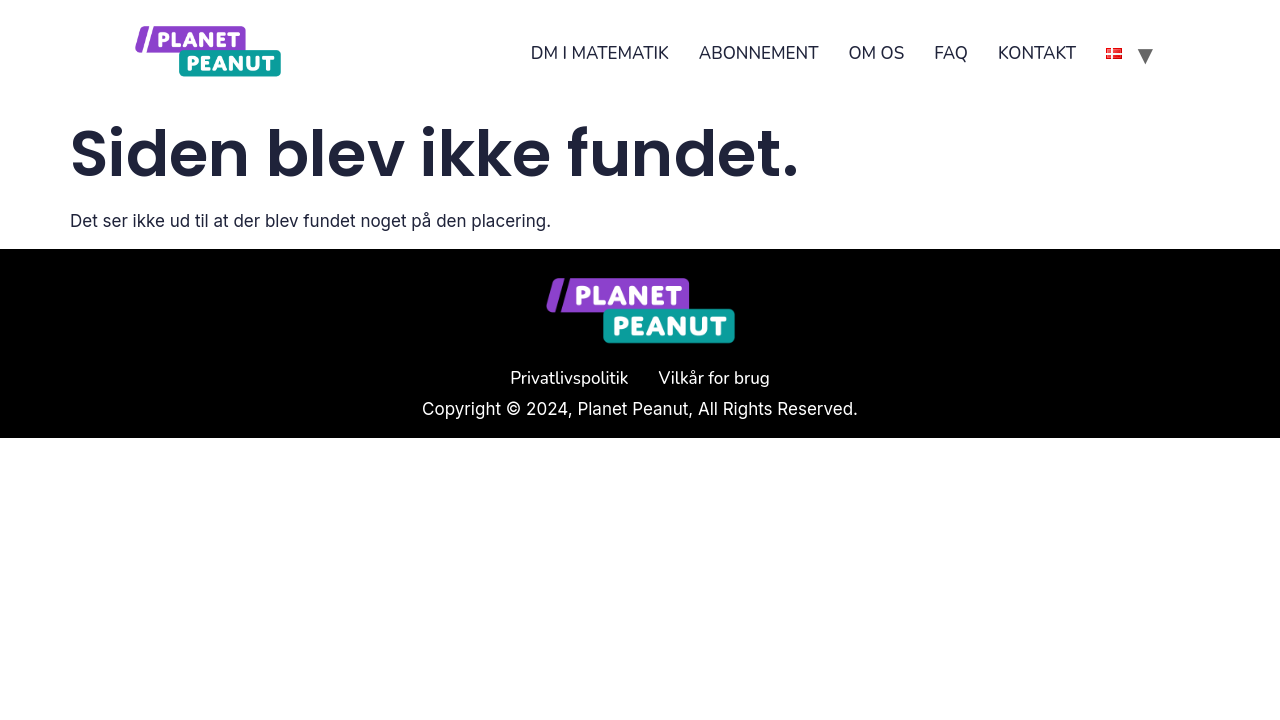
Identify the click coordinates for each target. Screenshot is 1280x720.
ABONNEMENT (759, 53)
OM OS (876, 53)
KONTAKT (1037, 53)
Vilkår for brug (714, 378)
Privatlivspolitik (569, 378)
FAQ (951, 53)
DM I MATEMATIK (600, 53)
